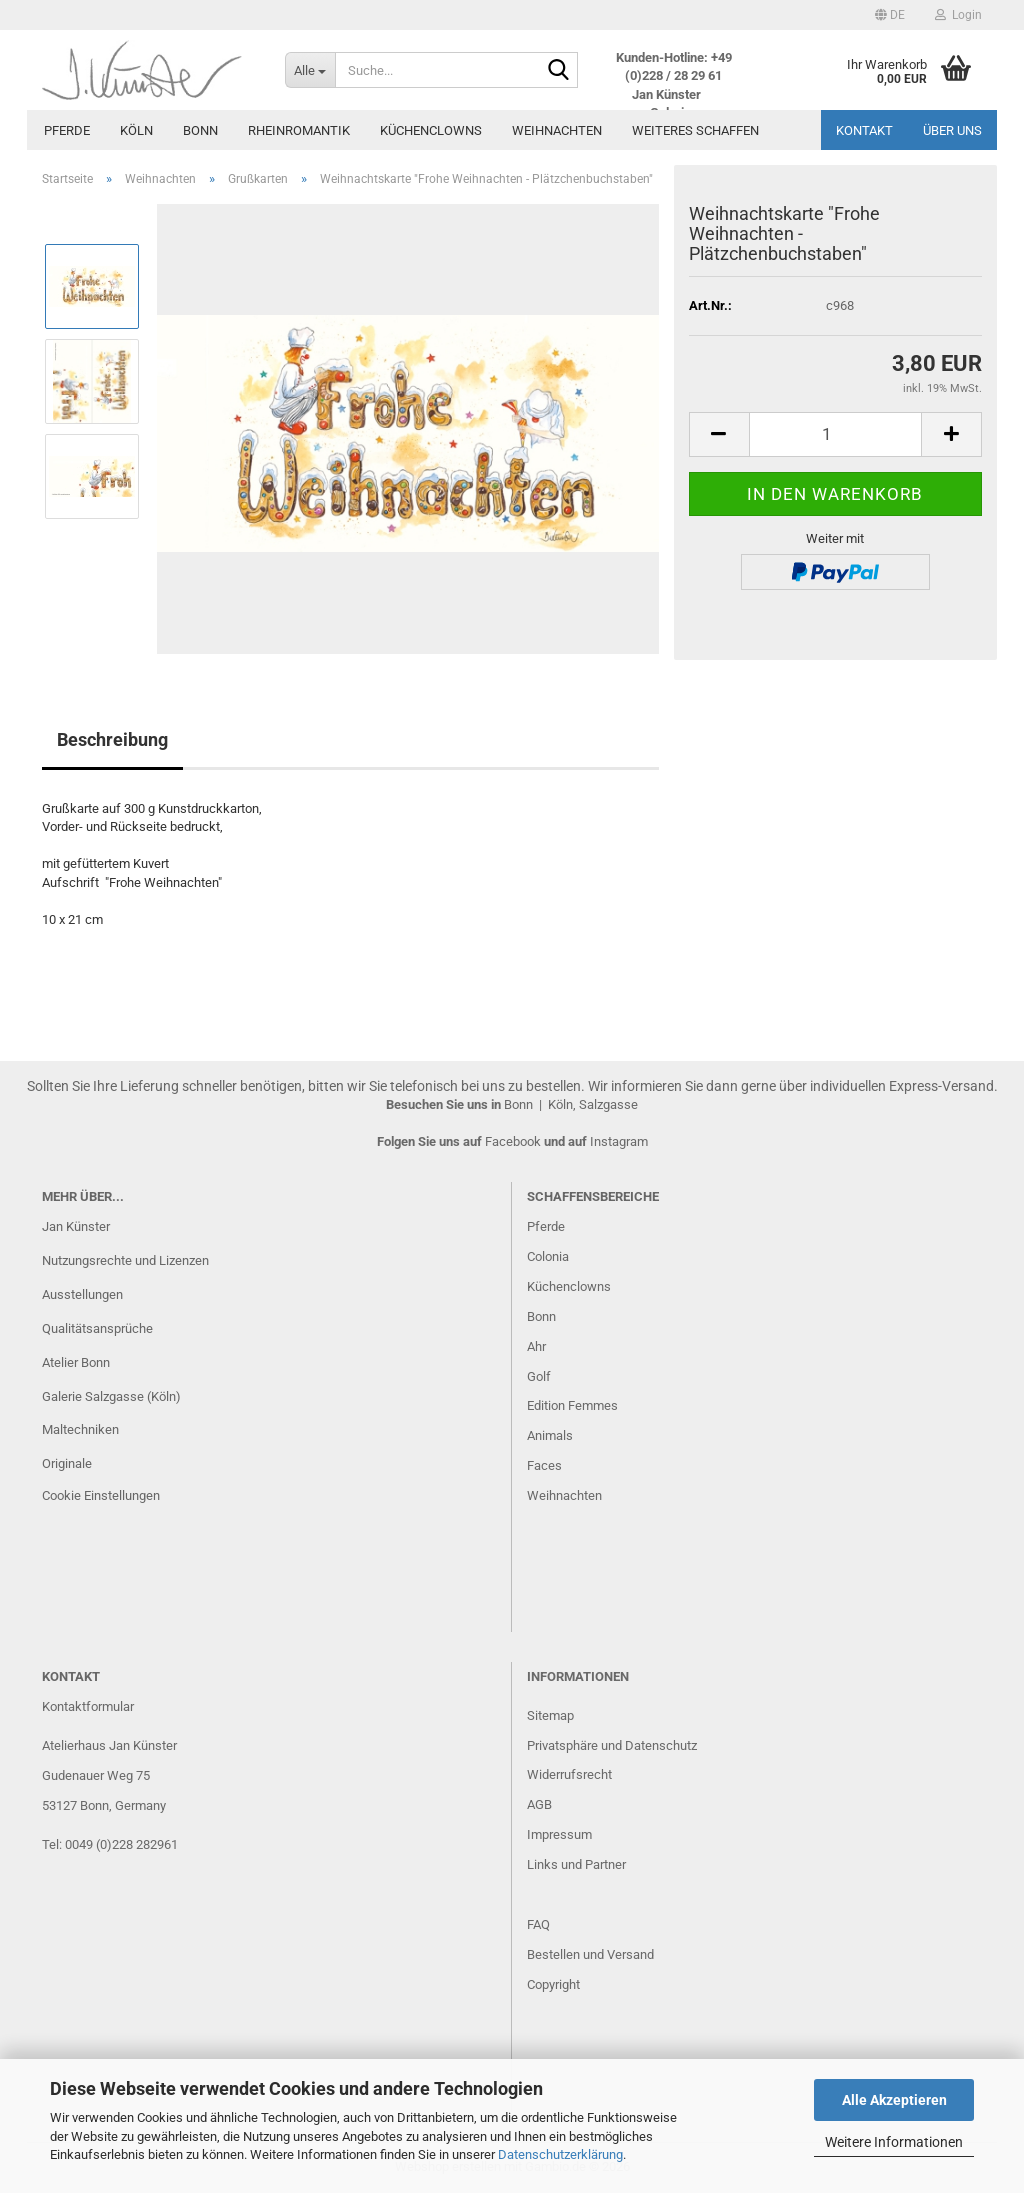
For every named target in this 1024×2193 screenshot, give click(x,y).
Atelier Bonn (76, 1362)
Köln (136, 130)
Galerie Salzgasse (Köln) (111, 1396)
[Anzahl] (835, 434)
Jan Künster (76, 1226)
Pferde (67, 130)
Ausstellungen (82, 1294)
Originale (67, 1463)
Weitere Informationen (894, 2142)
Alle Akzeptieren (894, 2100)
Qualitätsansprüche (97, 1328)
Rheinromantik (299, 130)
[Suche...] (310, 70)
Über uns (952, 130)
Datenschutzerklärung (560, 2154)
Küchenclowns (431, 130)
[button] (890, 15)
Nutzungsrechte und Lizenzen (125, 1260)
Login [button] (958, 15)
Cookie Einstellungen (101, 1495)
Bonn (200, 130)
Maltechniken (80, 1429)
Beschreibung (112, 739)
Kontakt (864, 130)
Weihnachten (557, 130)
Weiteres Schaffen (695, 130)
